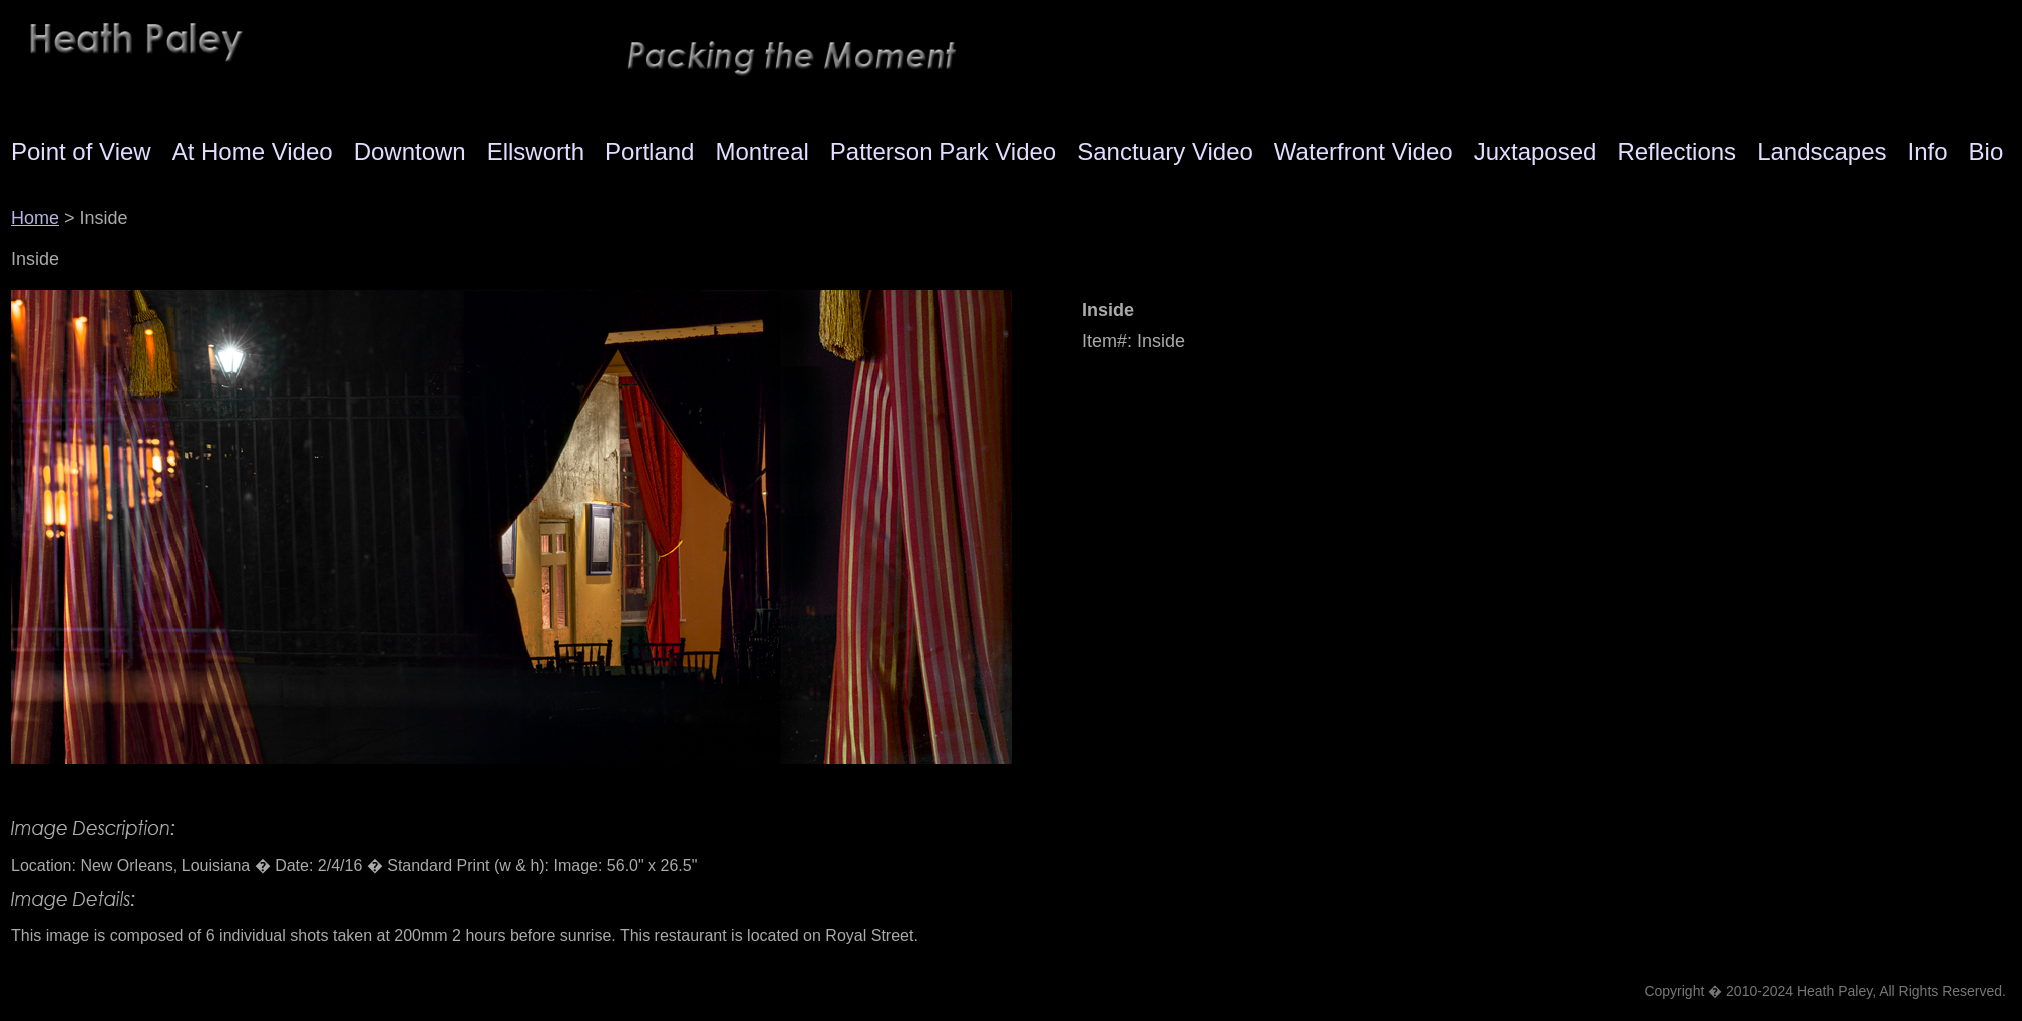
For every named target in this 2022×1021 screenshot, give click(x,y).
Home (35, 218)
